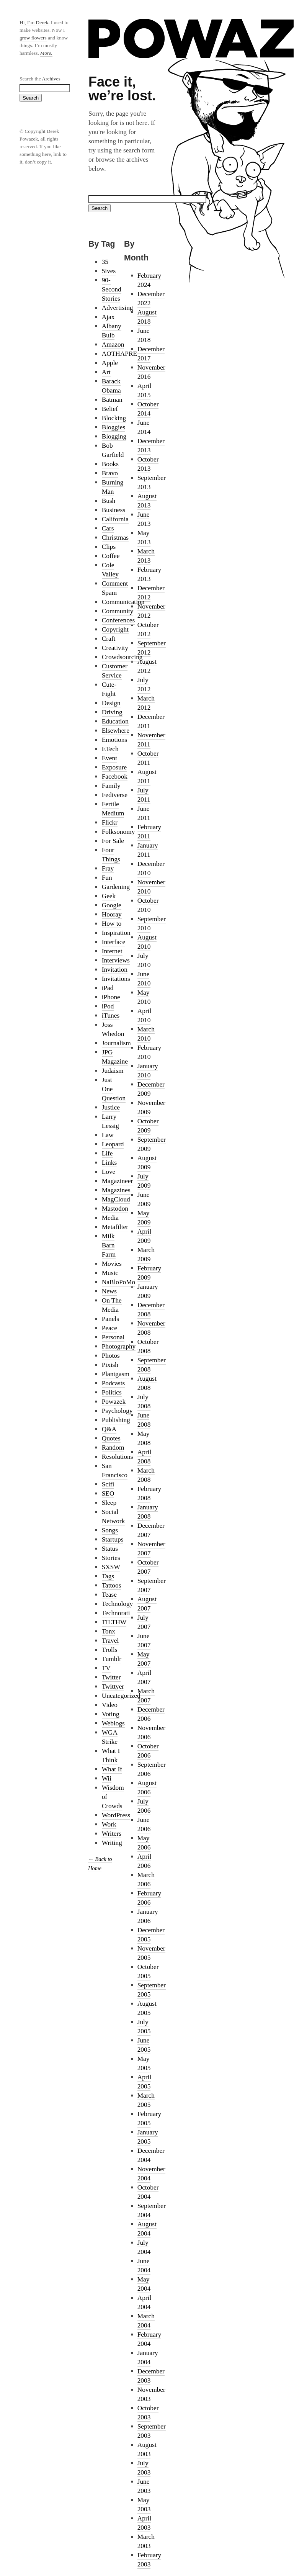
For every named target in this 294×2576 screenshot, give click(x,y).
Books (110, 464)
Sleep (109, 1502)
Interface (114, 942)
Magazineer (117, 1181)
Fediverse (114, 795)
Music (110, 1273)
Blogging (114, 436)
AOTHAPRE (119, 353)
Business (114, 510)
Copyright (115, 629)
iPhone (111, 997)
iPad (108, 988)
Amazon (113, 344)
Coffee (111, 556)
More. (46, 53)
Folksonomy (118, 831)
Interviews (116, 960)
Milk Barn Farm (109, 1245)
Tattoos (111, 1585)
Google (111, 905)
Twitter (111, 1677)
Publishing (116, 1420)
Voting (110, 1714)
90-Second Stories (111, 289)
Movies (112, 1263)
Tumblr (111, 1659)
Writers (111, 1833)
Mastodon (115, 1208)
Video (110, 1705)
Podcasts (113, 1383)
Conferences (118, 620)
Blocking (114, 418)
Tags (108, 1576)
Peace (109, 1328)
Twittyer (113, 1686)
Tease (109, 1594)
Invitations (116, 978)
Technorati (116, 1613)
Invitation (114, 969)
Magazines (116, 1190)
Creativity (115, 647)
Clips (109, 546)
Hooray (112, 914)
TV (106, 1668)
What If (112, 1769)
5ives (109, 271)
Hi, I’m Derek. (34, 22)
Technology (117, 1603)
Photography (119, 1346)
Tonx (108, 1631)
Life (107, 1153)
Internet (112, 951)
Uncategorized (121, 1695)
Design (111, 703)
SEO (108, 1493)
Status (110, 1548)
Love (109, 1171)
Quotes (111, 1438)
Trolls (110, 1649)
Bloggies (114, 427)
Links (109, 1162)
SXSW (111, 1567)
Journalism (116, 1043)
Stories (111, 1557)
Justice (111, 1107)
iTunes (111, 1015)
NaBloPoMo (119, 1282)
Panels (110, 1318)
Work (109, 1824)
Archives (51, 79)
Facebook (114, 776)
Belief (110, 408)
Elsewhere (115, 730)
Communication (123, 602)
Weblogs (113, 1723)
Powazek (114, 1401)
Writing (112, 1842)
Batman (112, 399)
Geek (109, 896)
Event (109, 758)
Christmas (115, 537)
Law (108, 1135)
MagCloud (116, 1199)
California (115, 519)
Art (106, 372)
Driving (112, 712)
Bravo (110, 473)
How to (112, 923)
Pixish (110, 1364)
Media (110, 1217)
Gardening (116, 886)
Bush (109, 500)
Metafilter (115, 1227)
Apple (110, 363)
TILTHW (114, 1622)
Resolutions (117, 1456)
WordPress (116, 1815)
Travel (110, 1640)
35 (105, 261)
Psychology (117, 1410)
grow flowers (33, 38)
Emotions (114, 739)
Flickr (110, 822)
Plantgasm (115, 1374)
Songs (110, 1530)
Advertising (117, 307)
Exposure (114, 767)
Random (113, 1447)
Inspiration (116, 932)
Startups (113, 1539)
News (109, 1291)
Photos (111, 1355)
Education (115, 721)
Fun (107, 877)
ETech (110, 749)
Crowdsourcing (122, 657)
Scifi (108, 1484)
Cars (108, 528)
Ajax (108, 317)
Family (111, 785)
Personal (113, 1337)
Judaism (113, 1070)
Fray (108, 868)
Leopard (113, 1144)
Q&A (109, 1429)
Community (118, 611)
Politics (112, 1392)
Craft (109, 638)
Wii (106, 1778)
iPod (108, 1006)
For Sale (113, 840)
